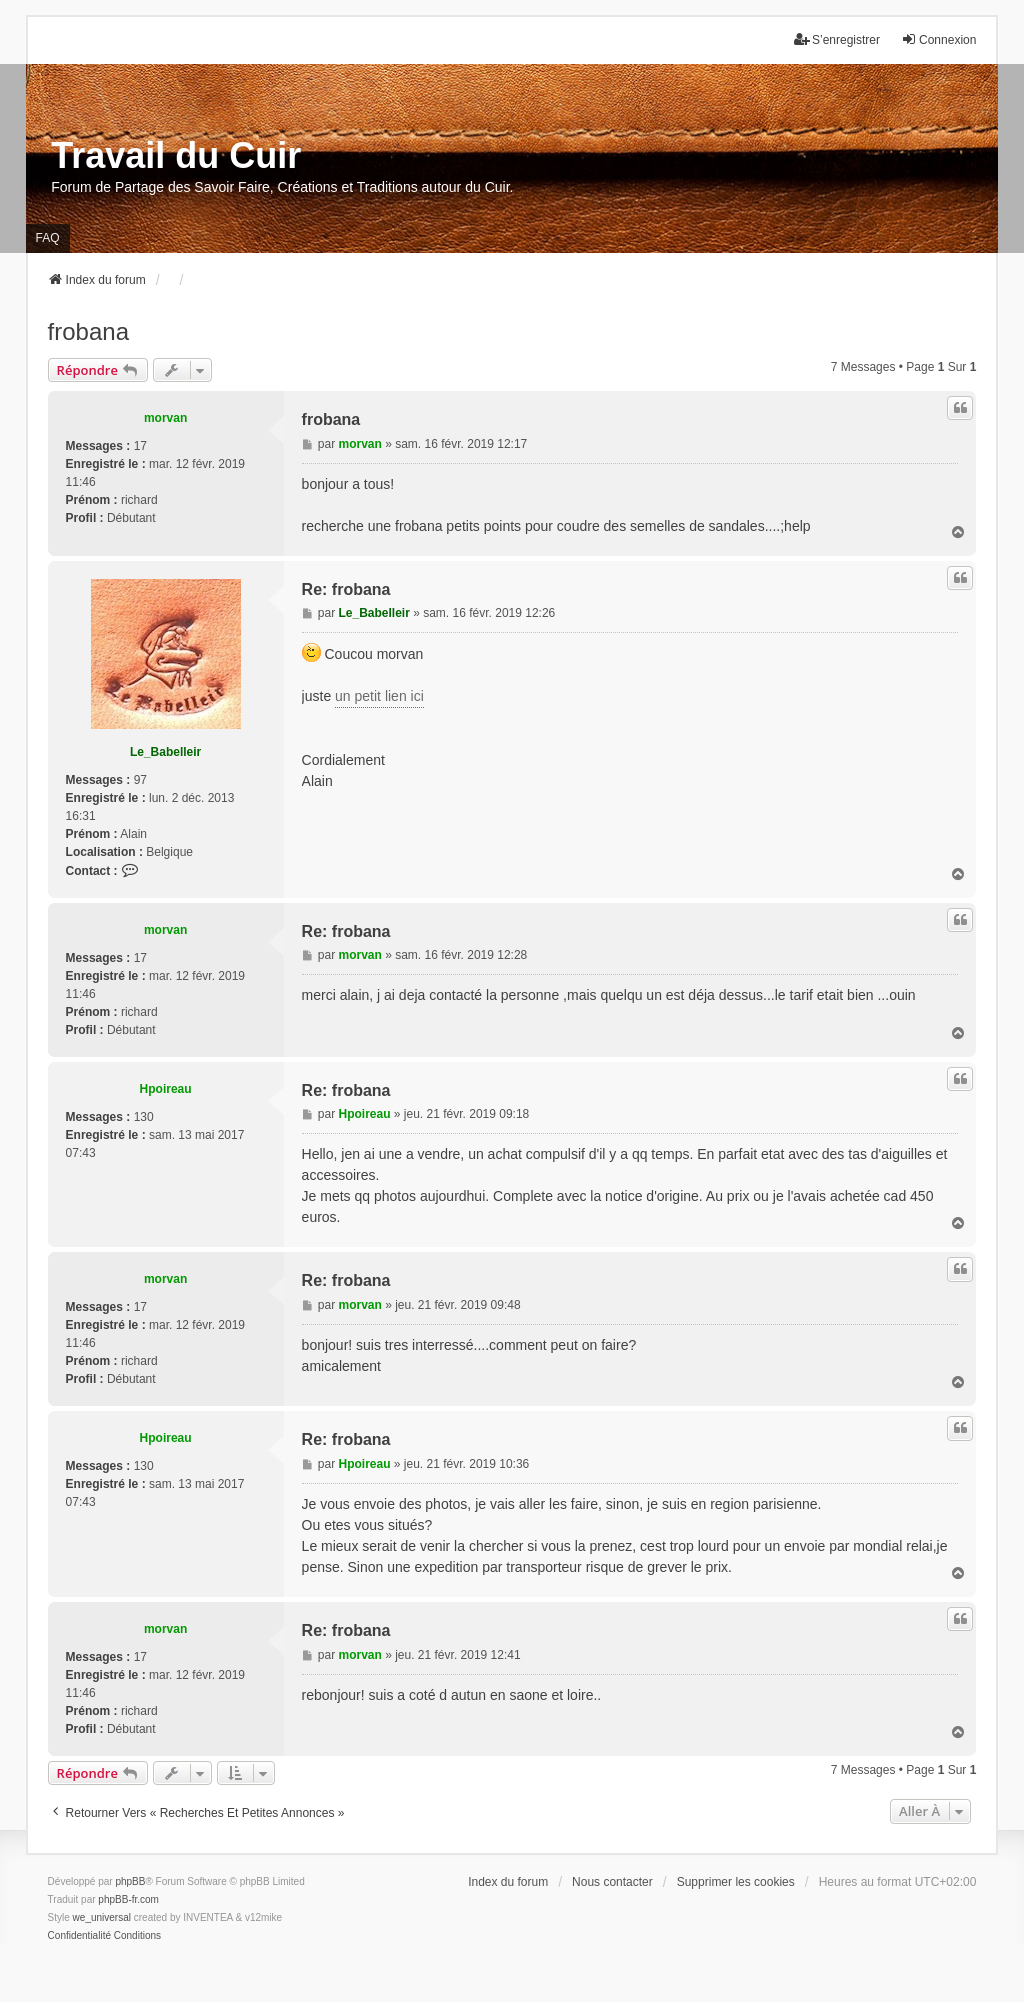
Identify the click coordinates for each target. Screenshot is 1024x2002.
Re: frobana (346, 589)
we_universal (102, 1917)
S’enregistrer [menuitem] (837, 39)
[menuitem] (79, 1936)
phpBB (130, 1881)
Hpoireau (166, 1089)
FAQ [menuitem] (48, 238)
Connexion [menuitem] (938, 39)
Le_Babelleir (165, 752)
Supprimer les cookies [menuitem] (736, 1882)
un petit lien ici (379, 696)
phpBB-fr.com (128, 1899)
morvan (165, 418)
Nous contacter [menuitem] (612, 1882)
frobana (88, 331)
